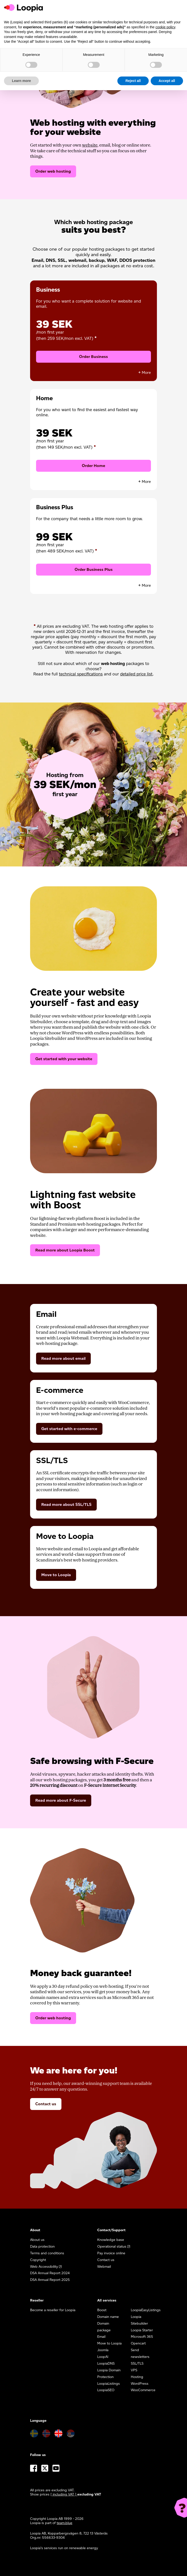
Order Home (93, 465)
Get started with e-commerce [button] (69, 1428)
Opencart (138, 2343)
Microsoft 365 (142, 2337)
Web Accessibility (44, 2266)
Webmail (104, 2266)
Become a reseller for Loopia (52, 2310)
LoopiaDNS (106, 2363)
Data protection (42, 2246)
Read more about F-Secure (60, 1800)
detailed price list (136, 673)
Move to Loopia (56, 1574)
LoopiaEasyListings (146, 2310)
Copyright (38, 2260)
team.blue (64, 2523)
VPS (134, 2370)
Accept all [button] (167, 81)
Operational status (111, 2246)
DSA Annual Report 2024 (50, 2273)
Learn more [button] (21, 81)
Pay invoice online (111, 2253)
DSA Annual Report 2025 (50, 2280)
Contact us (45, 2104)
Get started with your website (63, 1058)
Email (101, 2337)
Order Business (93, 356)
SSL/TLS (137, 2363)
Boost (101, 2310)
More (146, 372)
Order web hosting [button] (53, 171)
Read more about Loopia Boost (65, 1250)
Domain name (108, 2317)
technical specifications (81, 673)
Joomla (102, 2350)
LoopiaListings (108, 2383)
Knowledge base (110, 2240)
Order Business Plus (94, 569)
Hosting (137, 2377)
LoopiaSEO (105, 2390)
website (89, 145)
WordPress (139, 2383)
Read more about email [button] (63, 1358)
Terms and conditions (47, 2253)
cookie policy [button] (165, 27)
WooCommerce (143, 2390)
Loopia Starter (142, 2330)
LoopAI (102, 2357)
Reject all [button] (132, 81)
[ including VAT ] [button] (63, 2494)
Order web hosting (53, 2018)
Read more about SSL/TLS (66, 1504)
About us (37, 2240)
